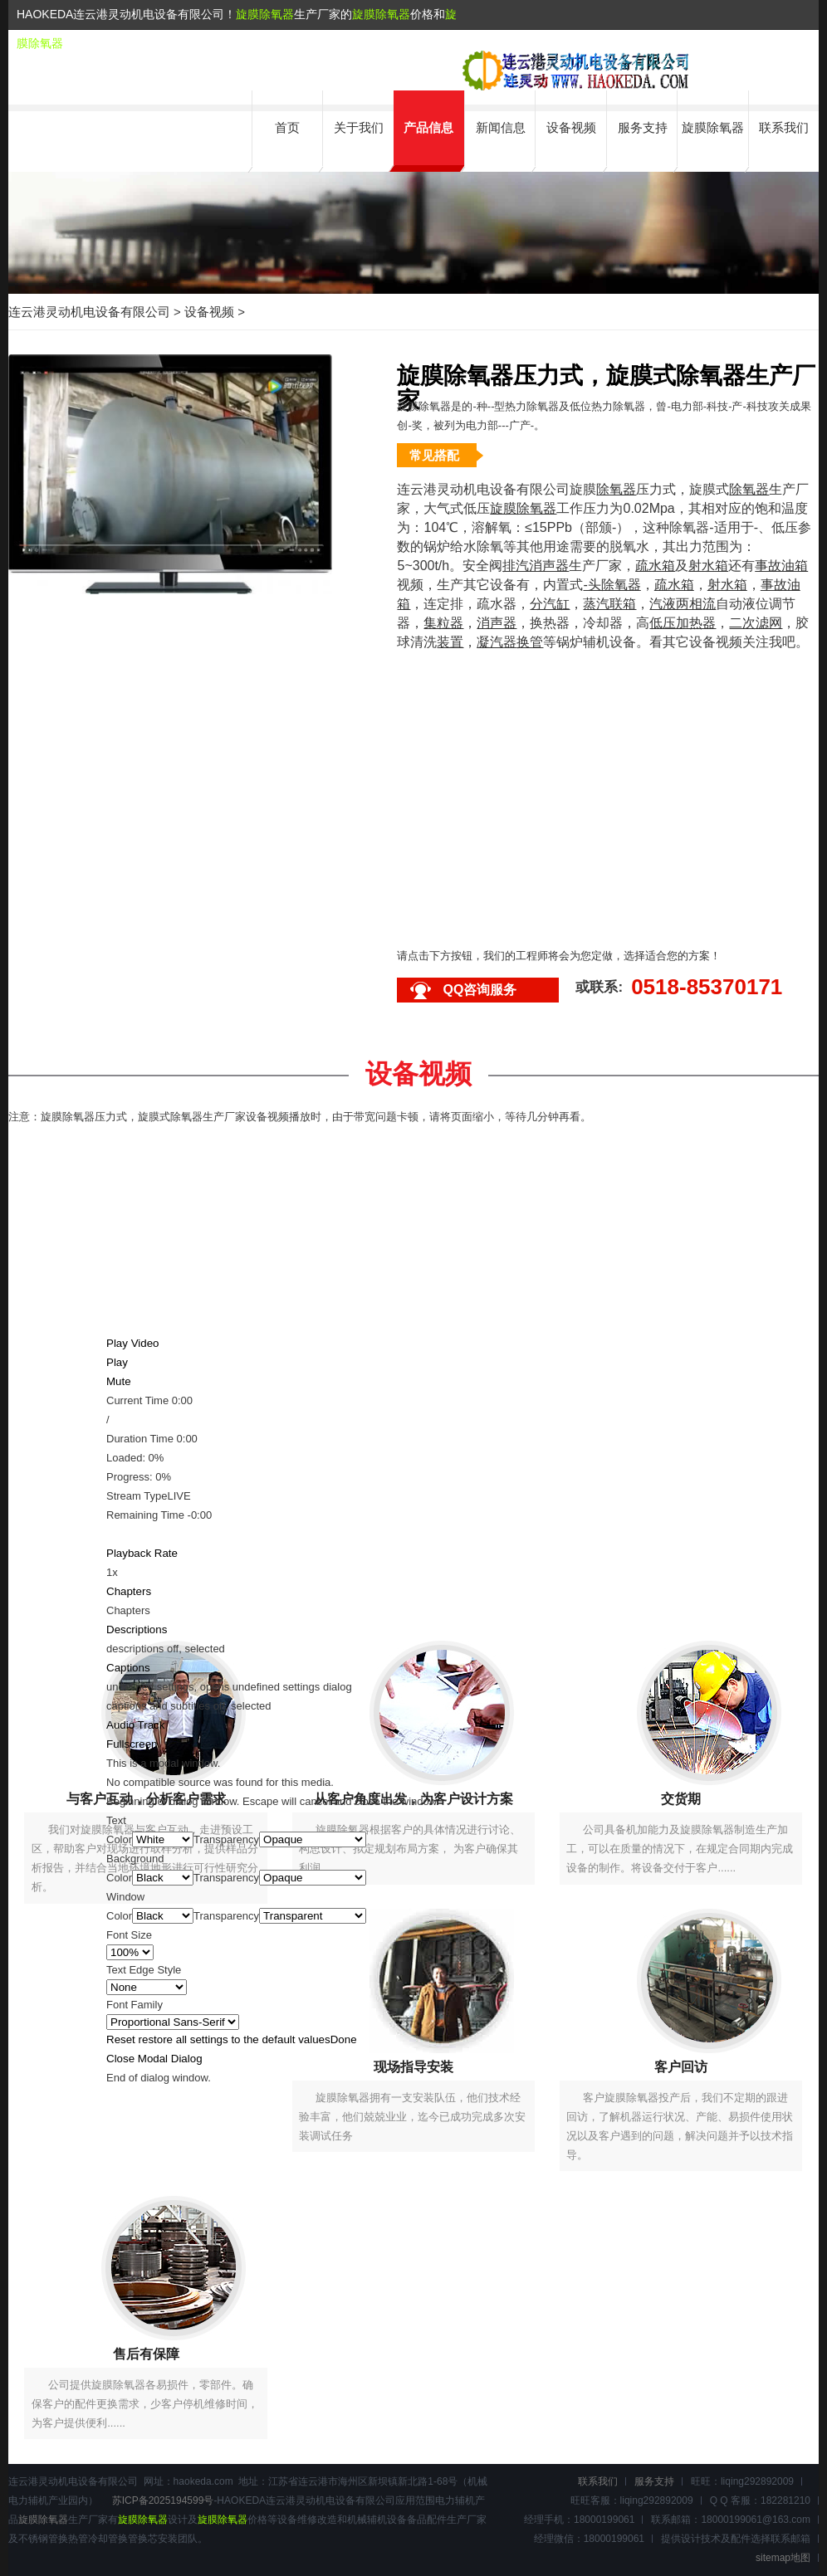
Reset (218, 2039)
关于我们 (359, 127)
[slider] (413, 1467)
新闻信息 (501, 127)
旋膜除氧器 (265, 14)
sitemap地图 (783, 2558)
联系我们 (784, 127)
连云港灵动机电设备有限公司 (89, 312)
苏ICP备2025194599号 (163, 2500)
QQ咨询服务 (479, 990)
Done (343, 2039)
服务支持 (643, 127)
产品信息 (428, 127)
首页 (287, 127)
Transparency (226, 1839)
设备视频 (571, 127)
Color (119, 1839)
